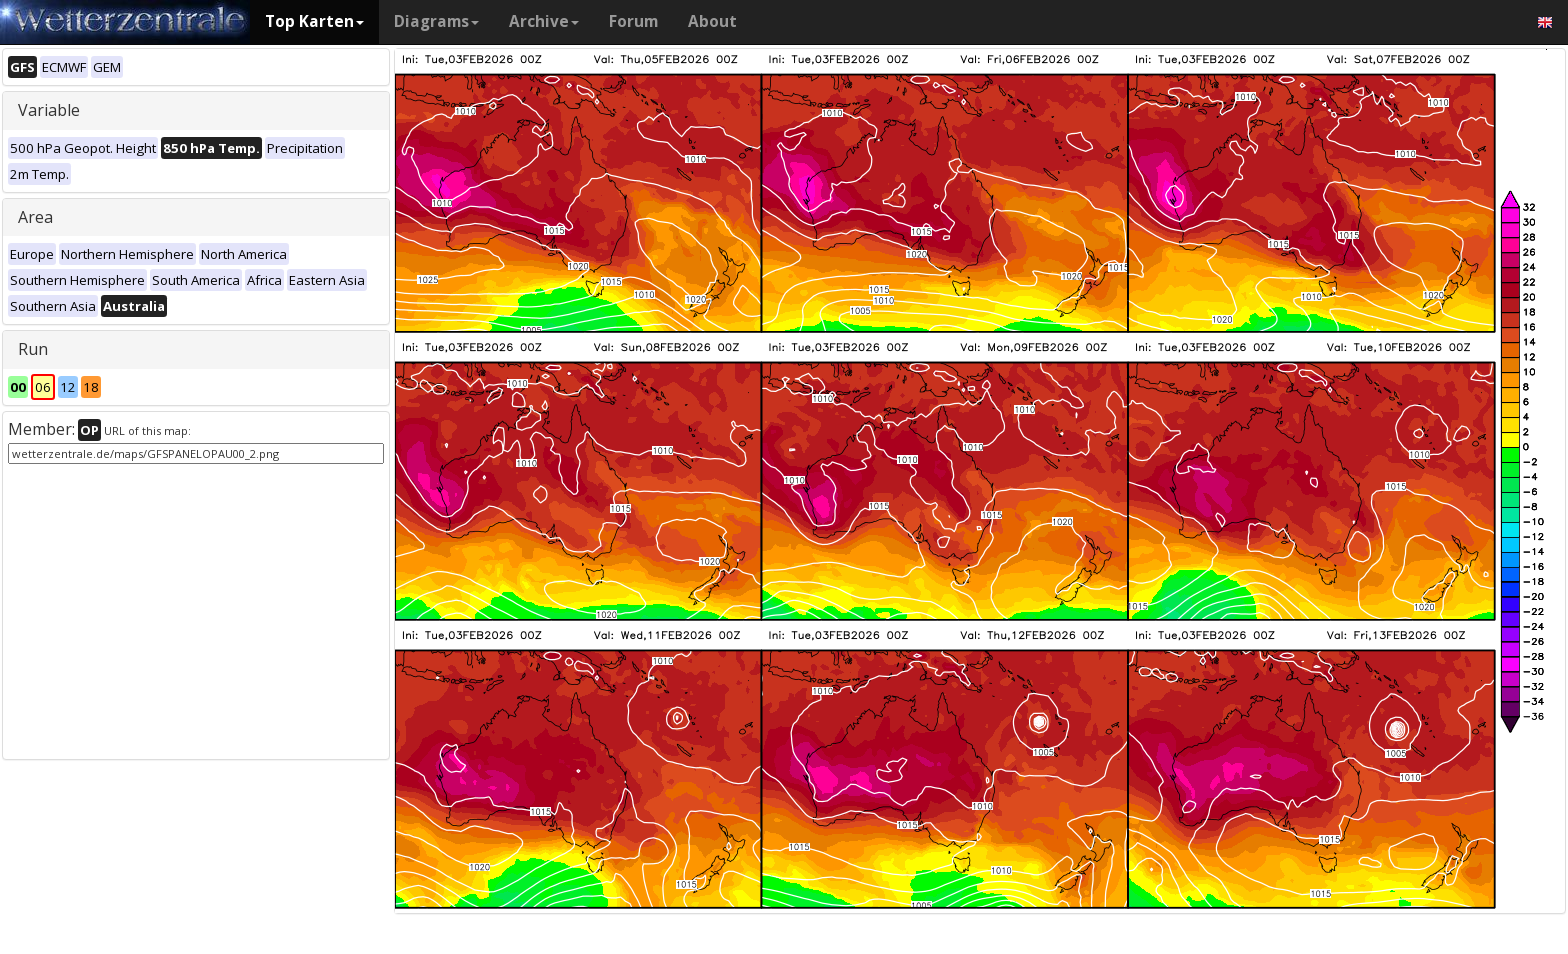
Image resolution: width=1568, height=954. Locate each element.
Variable (49, 110)
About (712, 21)
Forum (633, 21)
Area (35, 217)
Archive (544, 21)
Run (33, 349)
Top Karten (314, 21)
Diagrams (436, 21)
